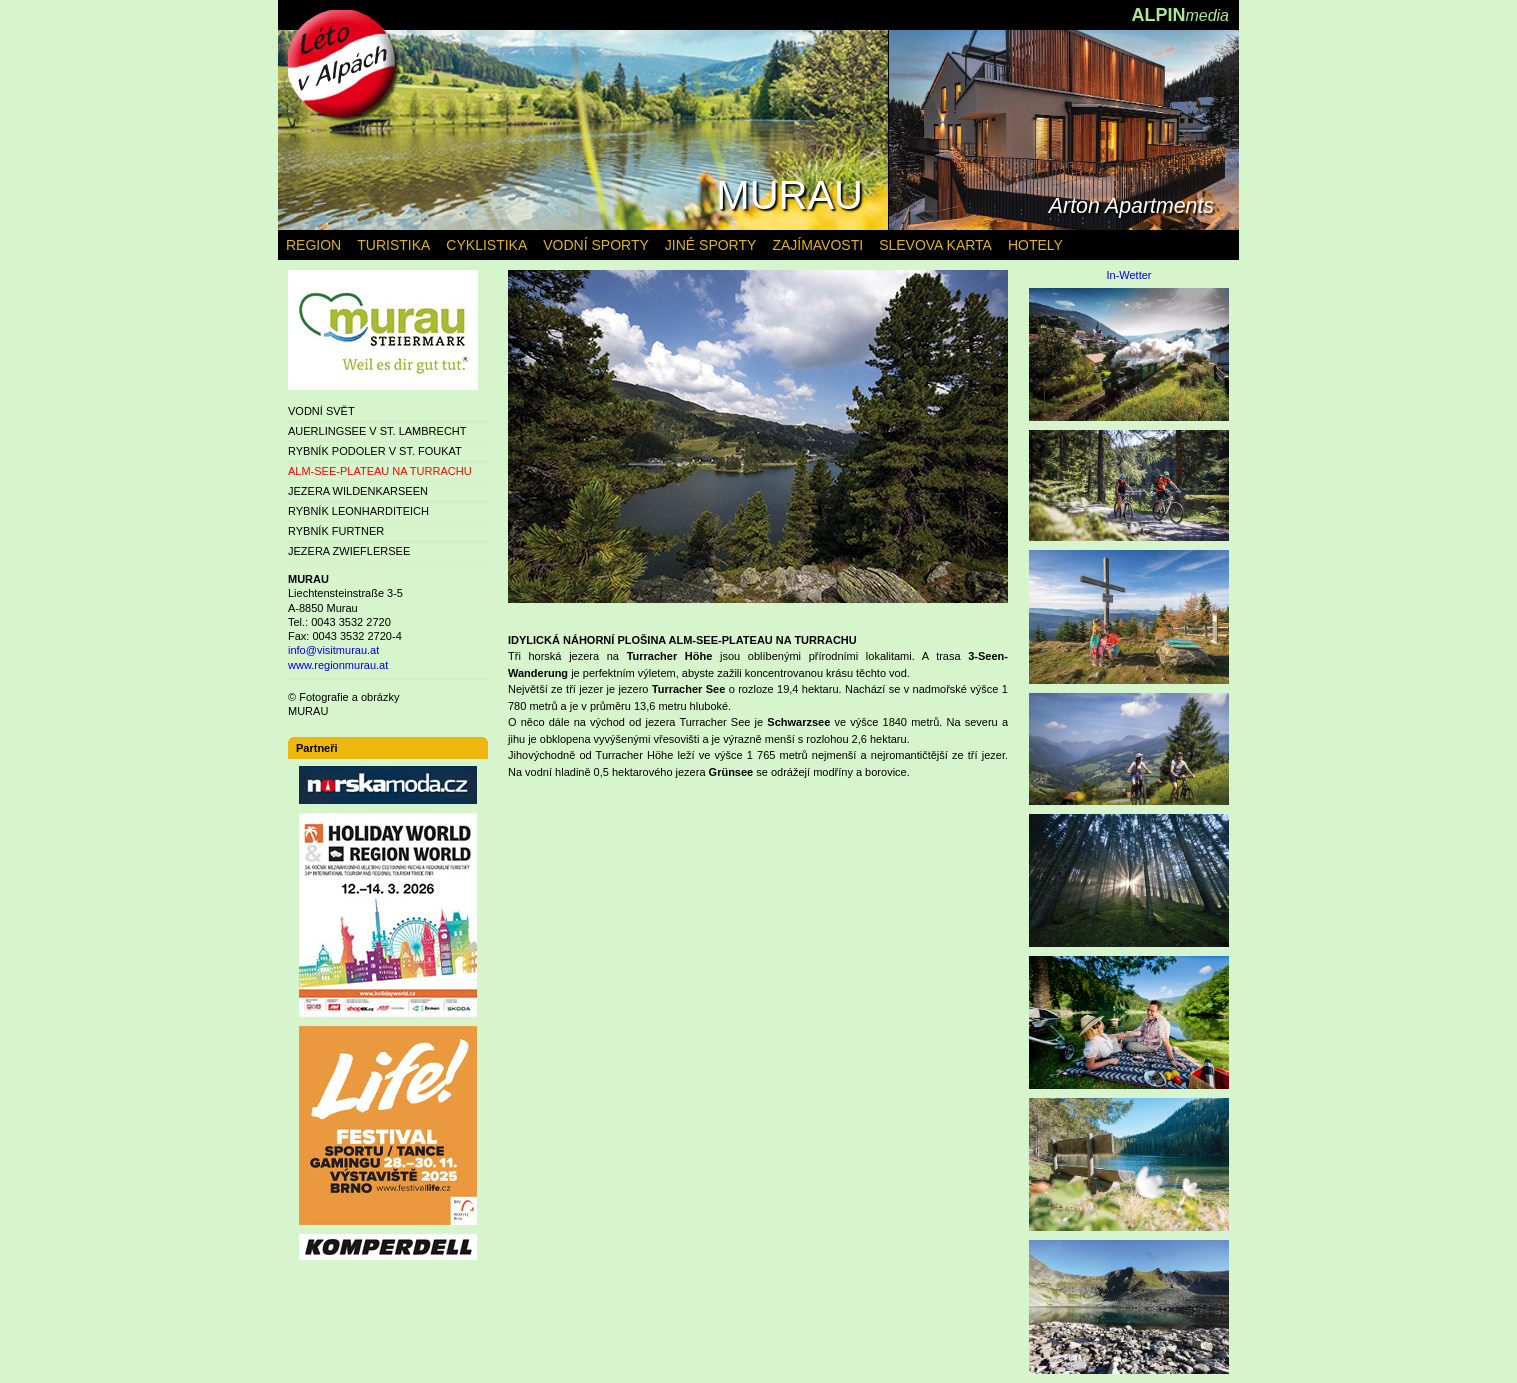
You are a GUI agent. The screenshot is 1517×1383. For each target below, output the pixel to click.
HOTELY (1035, 245)
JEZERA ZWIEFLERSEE (349, 551)
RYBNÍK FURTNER (336, 531)
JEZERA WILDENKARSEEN (358, 491)
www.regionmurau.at (338, 665)
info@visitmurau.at (333, 650)
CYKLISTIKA (486, 245)
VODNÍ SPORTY (596, 245)
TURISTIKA (393, 245)
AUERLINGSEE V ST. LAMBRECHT (377, 431)
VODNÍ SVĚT (321, 411)
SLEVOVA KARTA (935, 245)
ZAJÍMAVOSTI (817, 245)
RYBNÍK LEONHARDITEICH (358, 511)
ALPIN (1180, 15)
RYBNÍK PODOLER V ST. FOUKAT (375, 451)
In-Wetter (1128, 275)
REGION (313, 245)
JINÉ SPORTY (711, 245)
